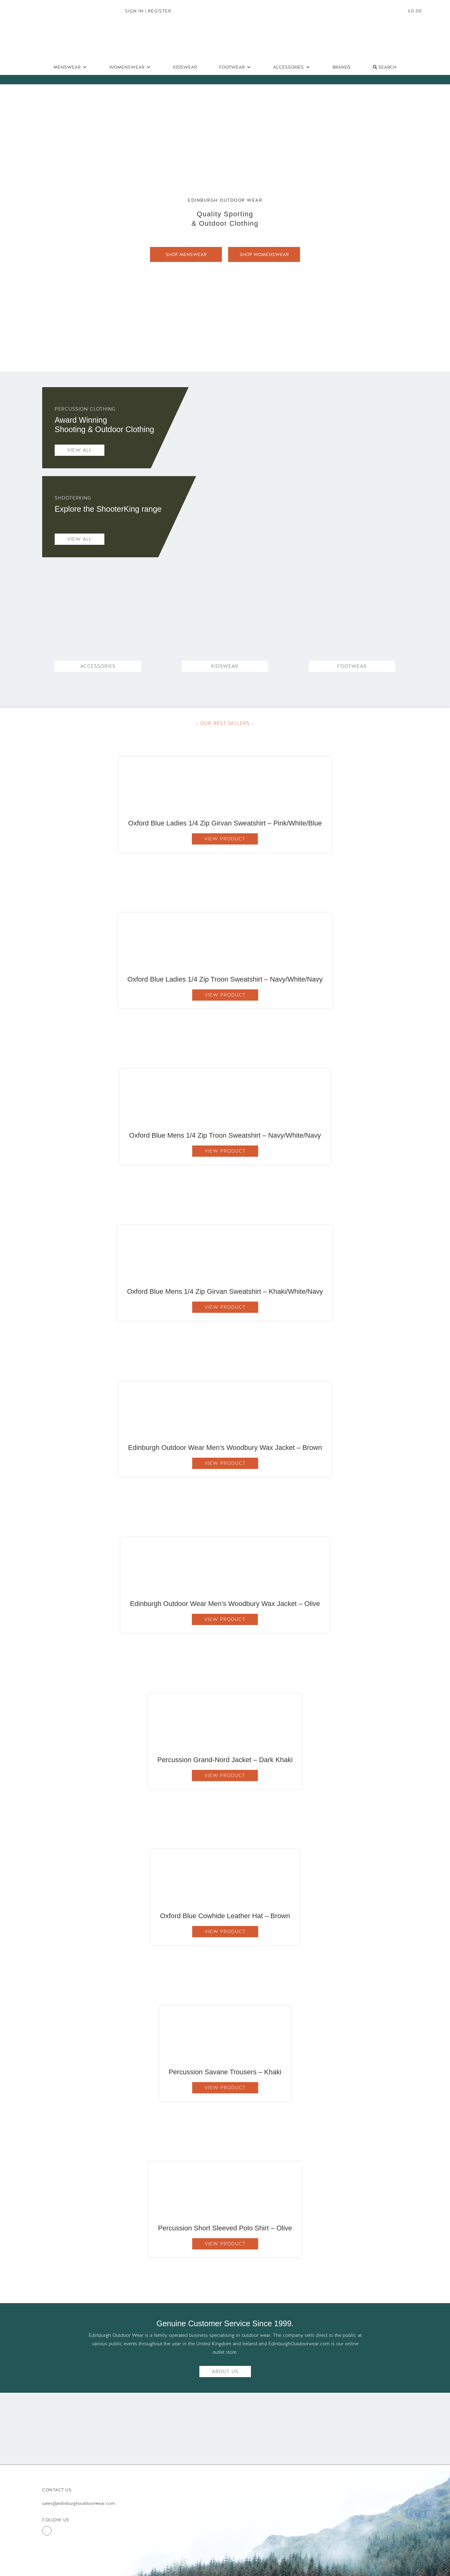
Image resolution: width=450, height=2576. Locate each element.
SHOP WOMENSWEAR (264, 254)
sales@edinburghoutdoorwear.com (78, 2503)
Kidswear (185, 67)
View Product (224, 839)
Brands (341, 67)
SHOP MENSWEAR (186, 254)
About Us (225, 2371)
